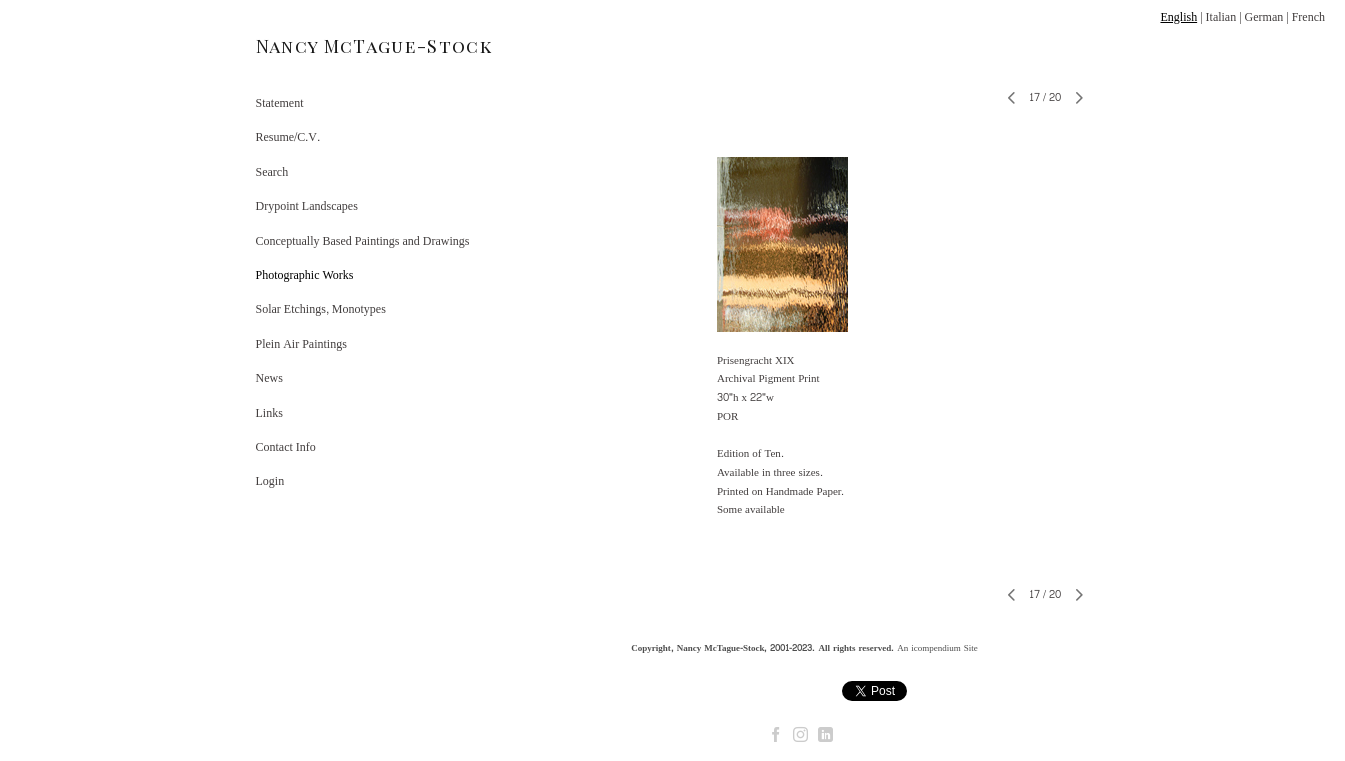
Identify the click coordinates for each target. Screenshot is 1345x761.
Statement (280, 103)
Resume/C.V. (288, 137)
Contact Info (286, 447)
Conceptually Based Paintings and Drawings (363, 241)
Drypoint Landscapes (307, 206)
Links (269, 413)
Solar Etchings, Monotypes (321, 309)
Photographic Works (305, 275)
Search (272, 172)
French (1308, 17)
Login (270, 481)
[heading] (306, 46)
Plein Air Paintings (301, 344)
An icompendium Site (937, 648)
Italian (1221, 17)
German (1264, 17)
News (269, 378)
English (1178, 17)
